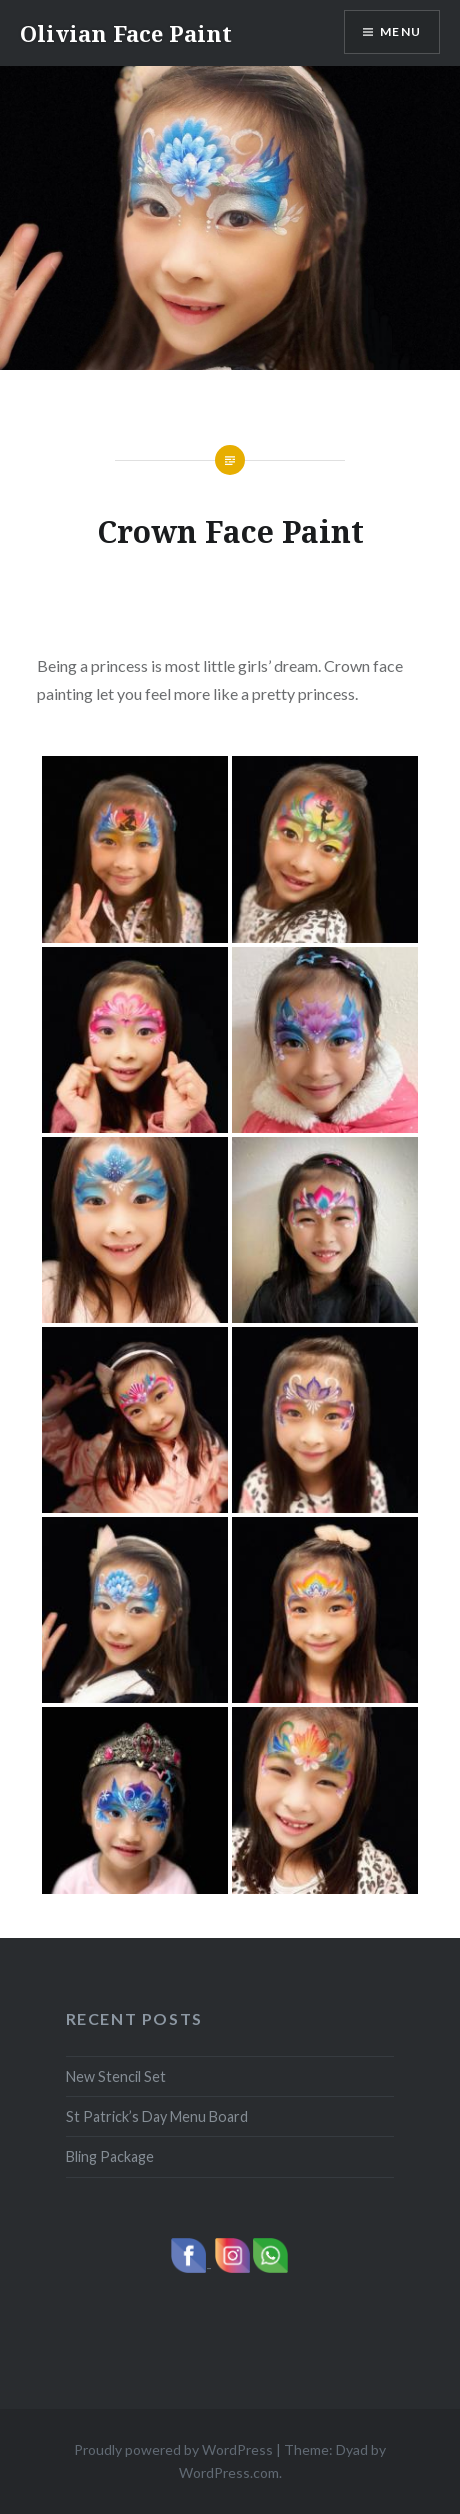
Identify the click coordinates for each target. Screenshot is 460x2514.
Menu (400, 31)
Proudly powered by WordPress (173, 2449)
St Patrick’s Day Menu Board (157, 2116)
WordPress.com (229, 2472)
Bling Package (110, 2156)
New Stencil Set (116, 2076)
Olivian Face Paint (126, 33)
